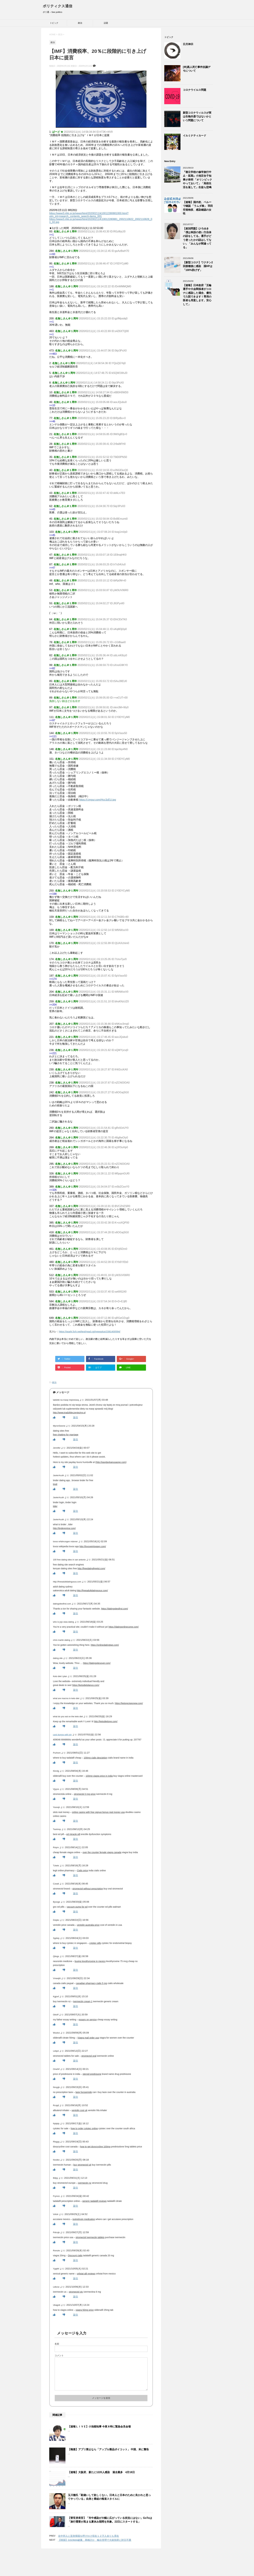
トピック (54, 23)
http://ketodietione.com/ (105, 1721)
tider (55, 1506)
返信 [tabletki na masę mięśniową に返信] (75, 1417)
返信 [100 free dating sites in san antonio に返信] (75, 1573)
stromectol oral (88, 2056)
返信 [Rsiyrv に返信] (75, 1857)
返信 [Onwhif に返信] (75, 2078)
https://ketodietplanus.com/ (85, 1685)
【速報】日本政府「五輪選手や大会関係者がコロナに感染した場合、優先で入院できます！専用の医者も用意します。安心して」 (197, 295)
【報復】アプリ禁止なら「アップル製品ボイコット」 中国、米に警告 (108, 2449)
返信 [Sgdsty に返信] (75, 1948)
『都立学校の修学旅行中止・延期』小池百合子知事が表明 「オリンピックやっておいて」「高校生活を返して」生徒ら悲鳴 (197, 180)
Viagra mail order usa (88, 2037)
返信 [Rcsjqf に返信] (75, 2115)
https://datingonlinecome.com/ (124, 1627)
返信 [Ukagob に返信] (75, 2314)
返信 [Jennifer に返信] (75, 1467)
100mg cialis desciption (95, 1757)
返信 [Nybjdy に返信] (75, 2133)
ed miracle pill (73, 1834)
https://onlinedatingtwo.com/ (105, 1645)
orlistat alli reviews (86, 2273)
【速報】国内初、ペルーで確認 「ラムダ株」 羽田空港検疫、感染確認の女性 (198, 208)
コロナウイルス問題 (194, 89)
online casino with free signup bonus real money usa (98, 1812)
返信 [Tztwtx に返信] (75, 1875)
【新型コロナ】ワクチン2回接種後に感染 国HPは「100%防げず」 (198, 266)
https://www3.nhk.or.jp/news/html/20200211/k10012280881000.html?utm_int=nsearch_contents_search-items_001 (88, 215)
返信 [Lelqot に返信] (75, 2060)
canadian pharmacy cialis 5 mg (91, 1983)
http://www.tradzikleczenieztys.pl (69, 1412)
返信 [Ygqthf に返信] (75, 2278)
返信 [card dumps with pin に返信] (75, 1744)
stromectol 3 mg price (85, 1794)
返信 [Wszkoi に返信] (75, 2042)
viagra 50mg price (85, 2310)
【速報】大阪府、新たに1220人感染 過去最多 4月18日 (101, 2472)
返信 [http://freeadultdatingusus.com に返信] (75, 1595)
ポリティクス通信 (57, 6)
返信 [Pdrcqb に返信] (75, 2242)
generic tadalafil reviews (94, 2201)
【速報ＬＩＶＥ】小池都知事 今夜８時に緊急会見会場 (99, 2426)
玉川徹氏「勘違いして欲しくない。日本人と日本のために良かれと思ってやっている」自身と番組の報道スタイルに (109, 2497)
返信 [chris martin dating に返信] (75, 1649)
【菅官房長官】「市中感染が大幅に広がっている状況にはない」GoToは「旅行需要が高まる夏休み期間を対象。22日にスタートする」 (110, 2520)
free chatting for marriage (65, 1434)
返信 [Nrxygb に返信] (75, 2097)
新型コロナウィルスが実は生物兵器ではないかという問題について (197, 116)
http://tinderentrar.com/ (64, 1528)
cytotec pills (95, 1943)
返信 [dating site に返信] (75, 1668)
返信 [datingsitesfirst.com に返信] (75, 1613)
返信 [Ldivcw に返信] (75, 2296)
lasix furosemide (83, 2092)
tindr (55, 1484)
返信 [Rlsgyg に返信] (75, 2151)
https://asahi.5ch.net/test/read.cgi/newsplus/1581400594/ (89, 1331)
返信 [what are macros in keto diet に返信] (75, 1708)
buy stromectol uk (82, 2164)
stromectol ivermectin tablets (90, 2237)
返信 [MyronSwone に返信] (75, 1439)
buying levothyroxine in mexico (90, 1961)
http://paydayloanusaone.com (111, 1462)
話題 (106, 23)
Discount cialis (75, 2255)
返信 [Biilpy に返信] (75, 2187)
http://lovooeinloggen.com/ (92, 1546)
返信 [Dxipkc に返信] (75, 1929)
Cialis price (82, 1870)
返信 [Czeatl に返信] (75, 1893)
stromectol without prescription (87, 1888)
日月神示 (188, 44)
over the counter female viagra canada (102, 1852)
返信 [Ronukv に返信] (75, 2260)
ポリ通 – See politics (127, 2563)
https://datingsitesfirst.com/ (114, 1608)
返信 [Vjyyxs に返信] (75, 1798)
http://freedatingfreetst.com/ (91, 1568)
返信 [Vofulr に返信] (75, 2224)
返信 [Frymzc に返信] (75, 2205)
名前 (57, 2344)
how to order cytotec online (84, 2128)
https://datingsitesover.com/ (96, 1663)
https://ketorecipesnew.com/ (129, 1703)
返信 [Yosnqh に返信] (75, 1820)
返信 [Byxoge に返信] (75, 1911)
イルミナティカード (194, 135)
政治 (80, 23)
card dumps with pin (62, 1734)
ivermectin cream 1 (82, 2001)
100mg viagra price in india (99, 1776)
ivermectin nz (84, 2183)
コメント (59, 2355)
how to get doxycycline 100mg (95, 2146)
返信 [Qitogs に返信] (75, 1970)
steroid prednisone (92, 2074)
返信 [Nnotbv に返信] (75, 2169)
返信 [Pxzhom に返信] (75, 1762)
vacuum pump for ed (77, 1907)
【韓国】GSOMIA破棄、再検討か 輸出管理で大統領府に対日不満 (94, 2540)
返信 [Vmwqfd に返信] (75, 1988)
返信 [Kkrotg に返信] (75, 1780)
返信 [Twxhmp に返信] (75, 1839)
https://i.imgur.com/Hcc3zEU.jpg (97, 799)
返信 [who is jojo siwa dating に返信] (75, 1631)
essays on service (88, 2019)
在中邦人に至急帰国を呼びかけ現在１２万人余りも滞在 (88, 2536)
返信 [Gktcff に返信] (75, 2024)
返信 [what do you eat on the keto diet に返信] (75, 1726)
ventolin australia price (88, 1925)
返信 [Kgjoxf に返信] (75, 2006)
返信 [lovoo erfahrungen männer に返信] (75, 1551)
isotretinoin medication (84, 2219)
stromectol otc (76, 2291)
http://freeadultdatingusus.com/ (92, 1590)
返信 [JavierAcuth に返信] (75, 1489)
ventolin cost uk (79, 2110)
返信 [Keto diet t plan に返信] (75, 1690)
